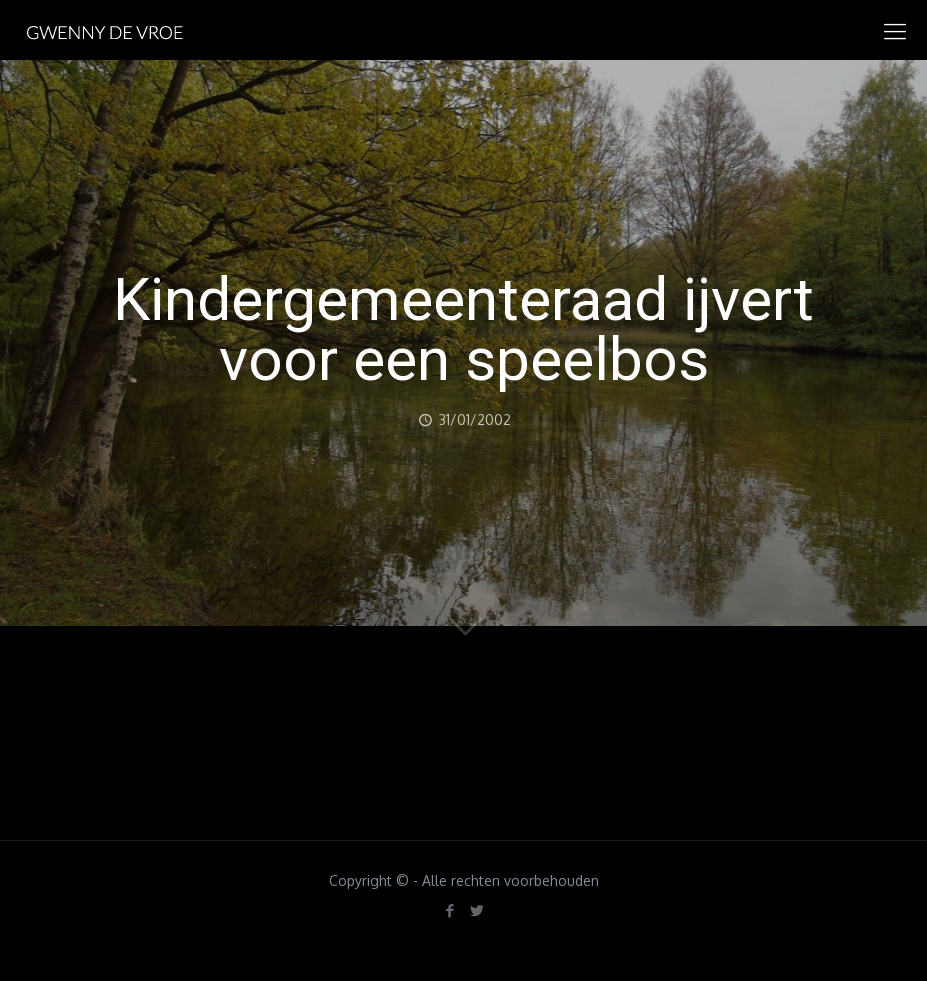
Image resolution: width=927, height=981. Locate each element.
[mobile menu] (895, 30)
